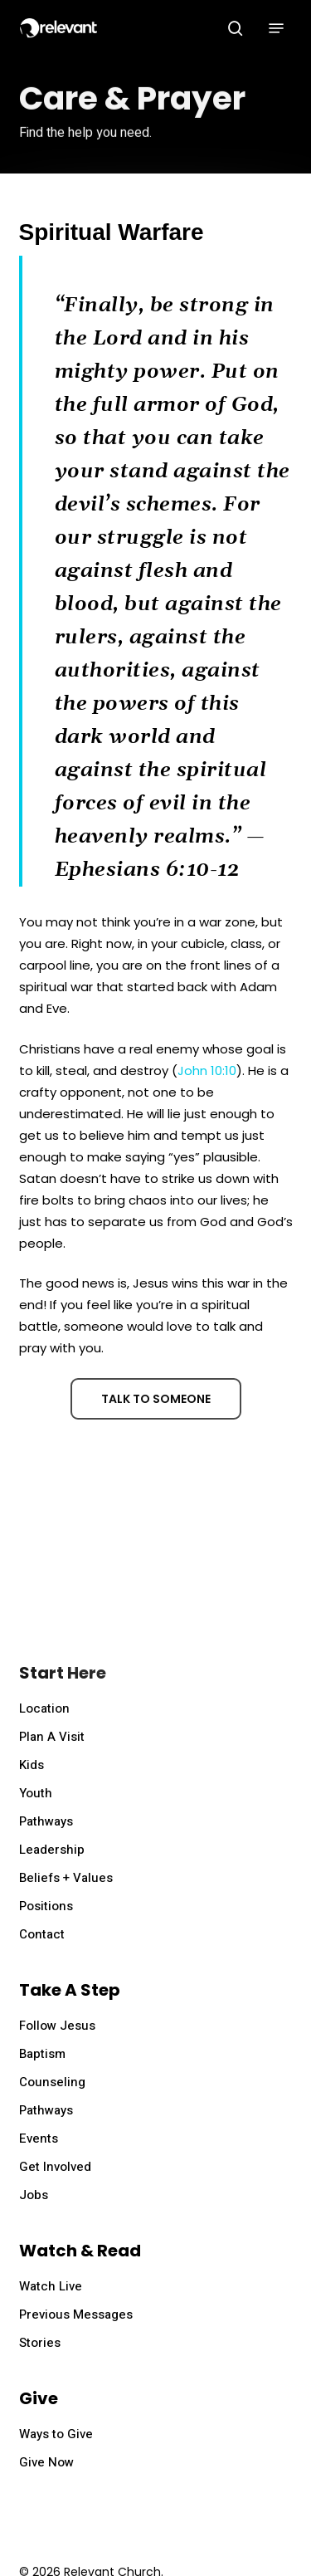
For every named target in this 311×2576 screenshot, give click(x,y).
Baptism (42, 2054)
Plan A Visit (52, 1737)
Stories (40, 2343)
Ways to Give (56, 2434)
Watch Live (50, 2286)
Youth (35, 1793)
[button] (276, 28)
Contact (42, 1934)
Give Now (46, 2462)
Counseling (52, 2082)
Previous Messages (76, 2314)
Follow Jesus (57, 2025)
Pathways (46, 1821)
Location (44, 1708)
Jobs (33, 2195)
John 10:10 (206, 1070)
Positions (46, 1906)
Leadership (52, 1849)
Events (38, 2138)
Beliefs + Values (66, 1878)
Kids (31, 1765)
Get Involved (55, 2167)
